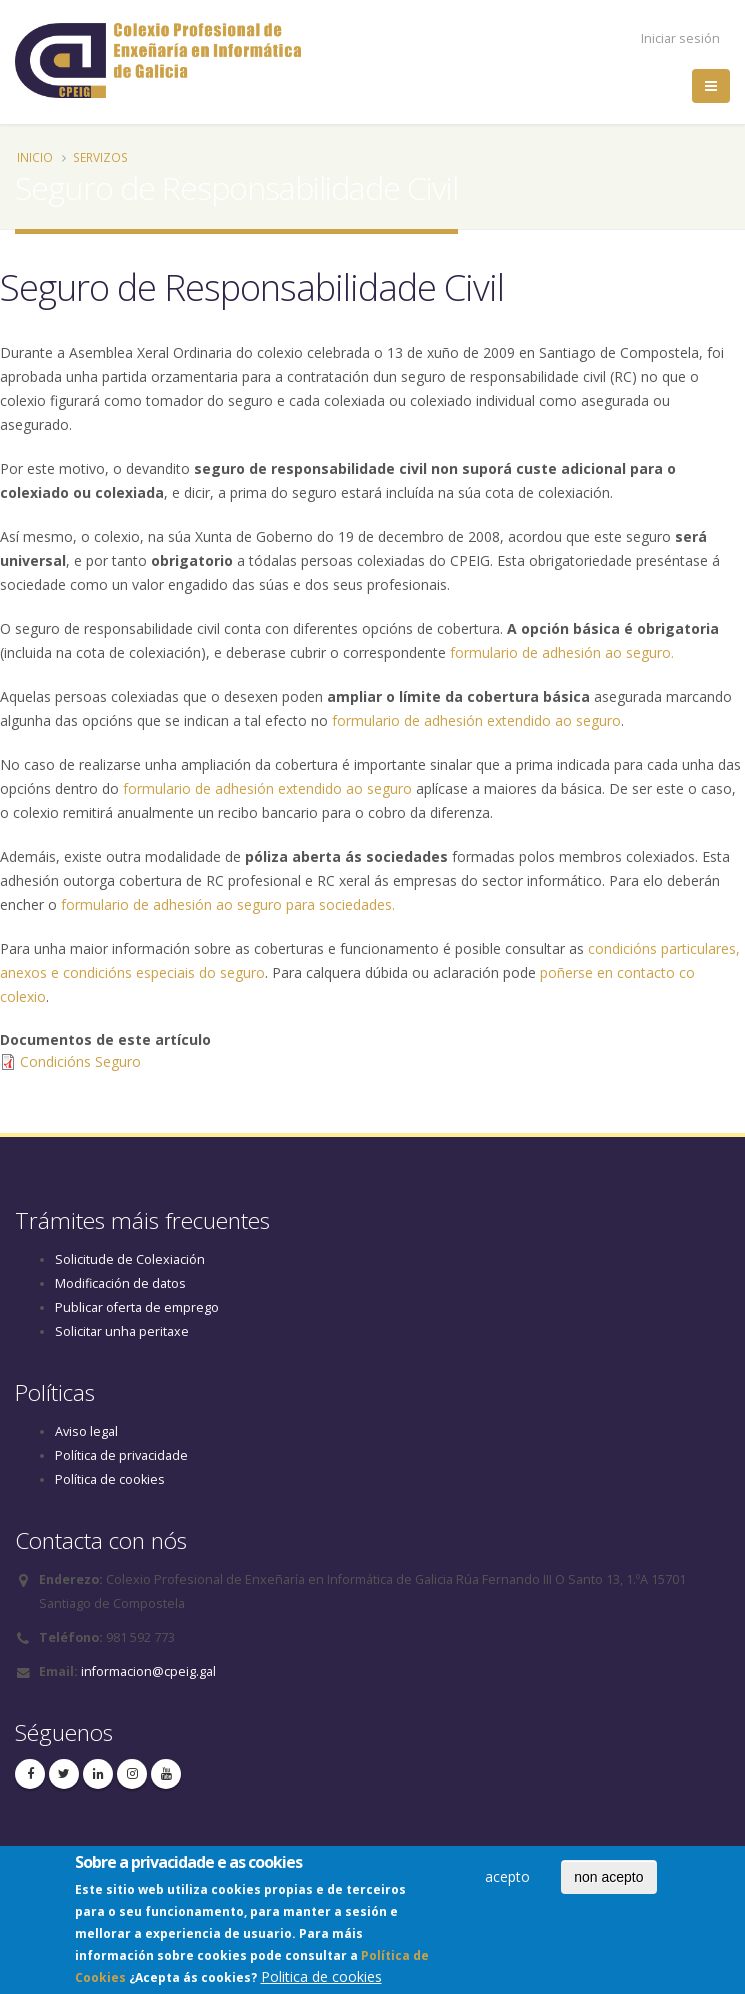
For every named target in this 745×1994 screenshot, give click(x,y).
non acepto (608, 1881)
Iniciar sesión (680, 38)
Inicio (35, 157)
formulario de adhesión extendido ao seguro (476, 720)
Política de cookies (110, 1479)
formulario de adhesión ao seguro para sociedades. (228, 904)
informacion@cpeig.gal (148, 1671)
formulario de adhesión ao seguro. (562, 652)
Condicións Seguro (80, 1061)
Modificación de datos (120, 1283)
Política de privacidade (121, 1455)
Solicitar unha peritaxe (122, 1331)
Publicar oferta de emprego (137, 1307)
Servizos (100, 157)
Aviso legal (86, 1431)
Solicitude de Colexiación (130, 1259)
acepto (507, 1880)
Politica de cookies (321, 1981)
